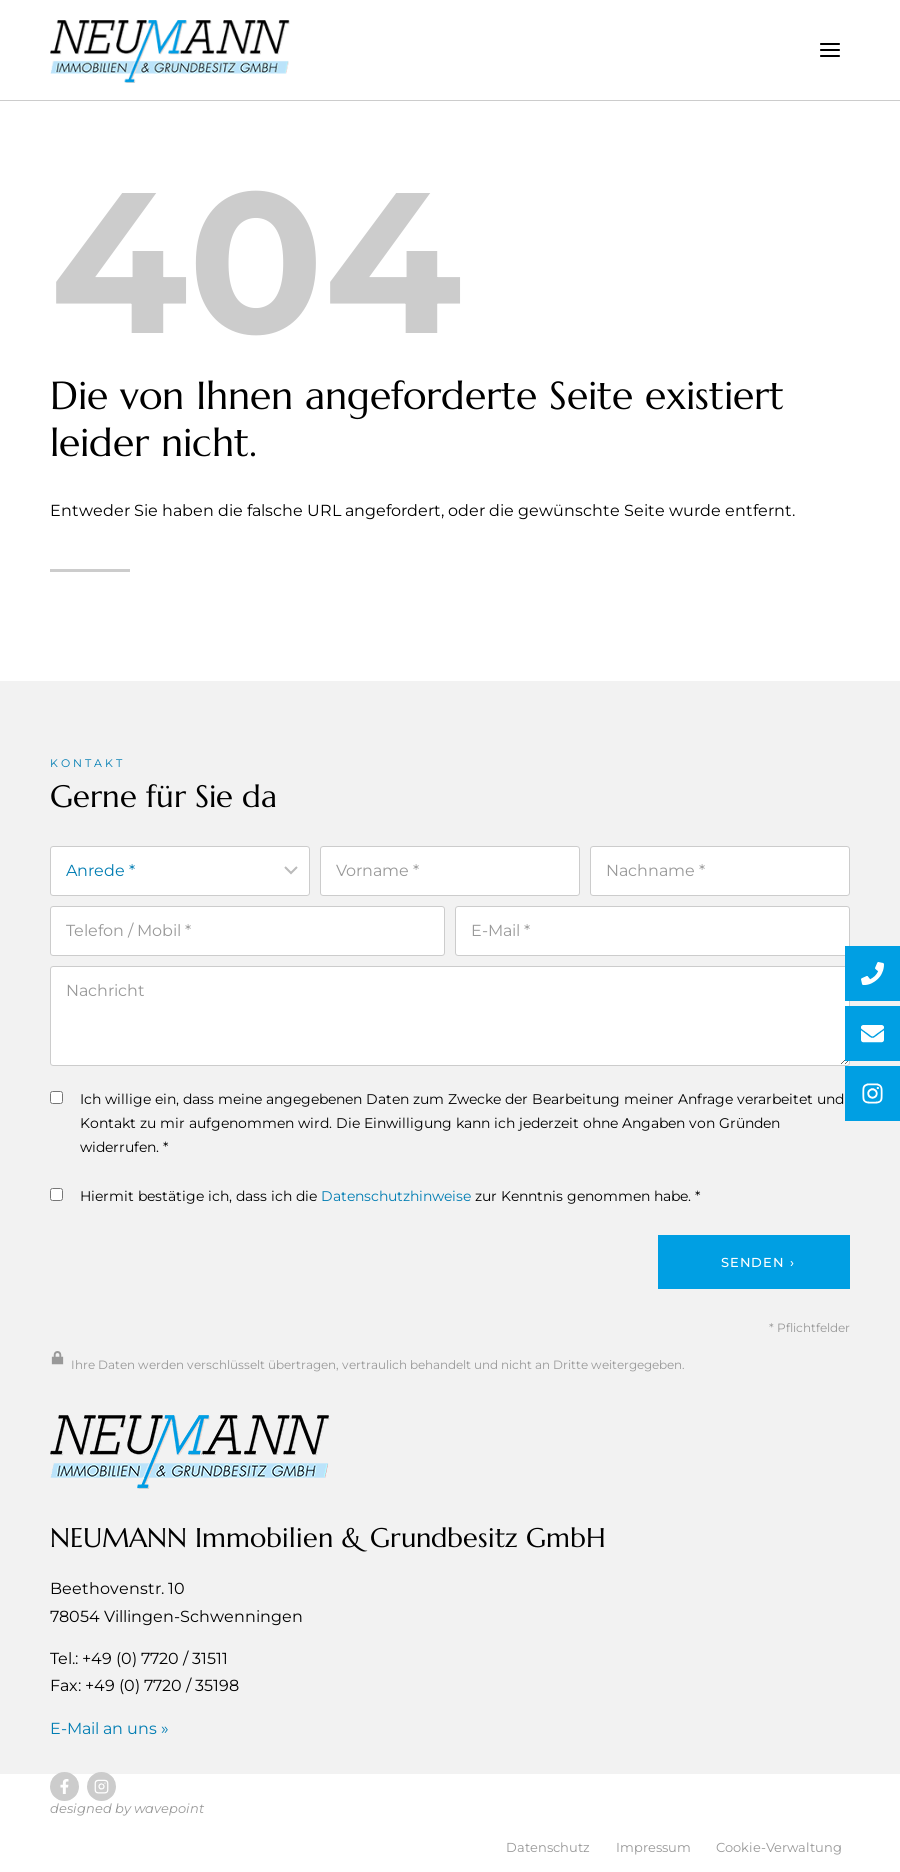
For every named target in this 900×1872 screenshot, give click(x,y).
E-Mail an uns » (109, 1734)
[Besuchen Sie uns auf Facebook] (64, 1793)
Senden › (757, 1268)
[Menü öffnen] (829, 49)
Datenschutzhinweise (396, 1202)
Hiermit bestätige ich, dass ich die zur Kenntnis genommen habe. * (375, 1202)
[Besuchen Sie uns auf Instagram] (101, 1793)
